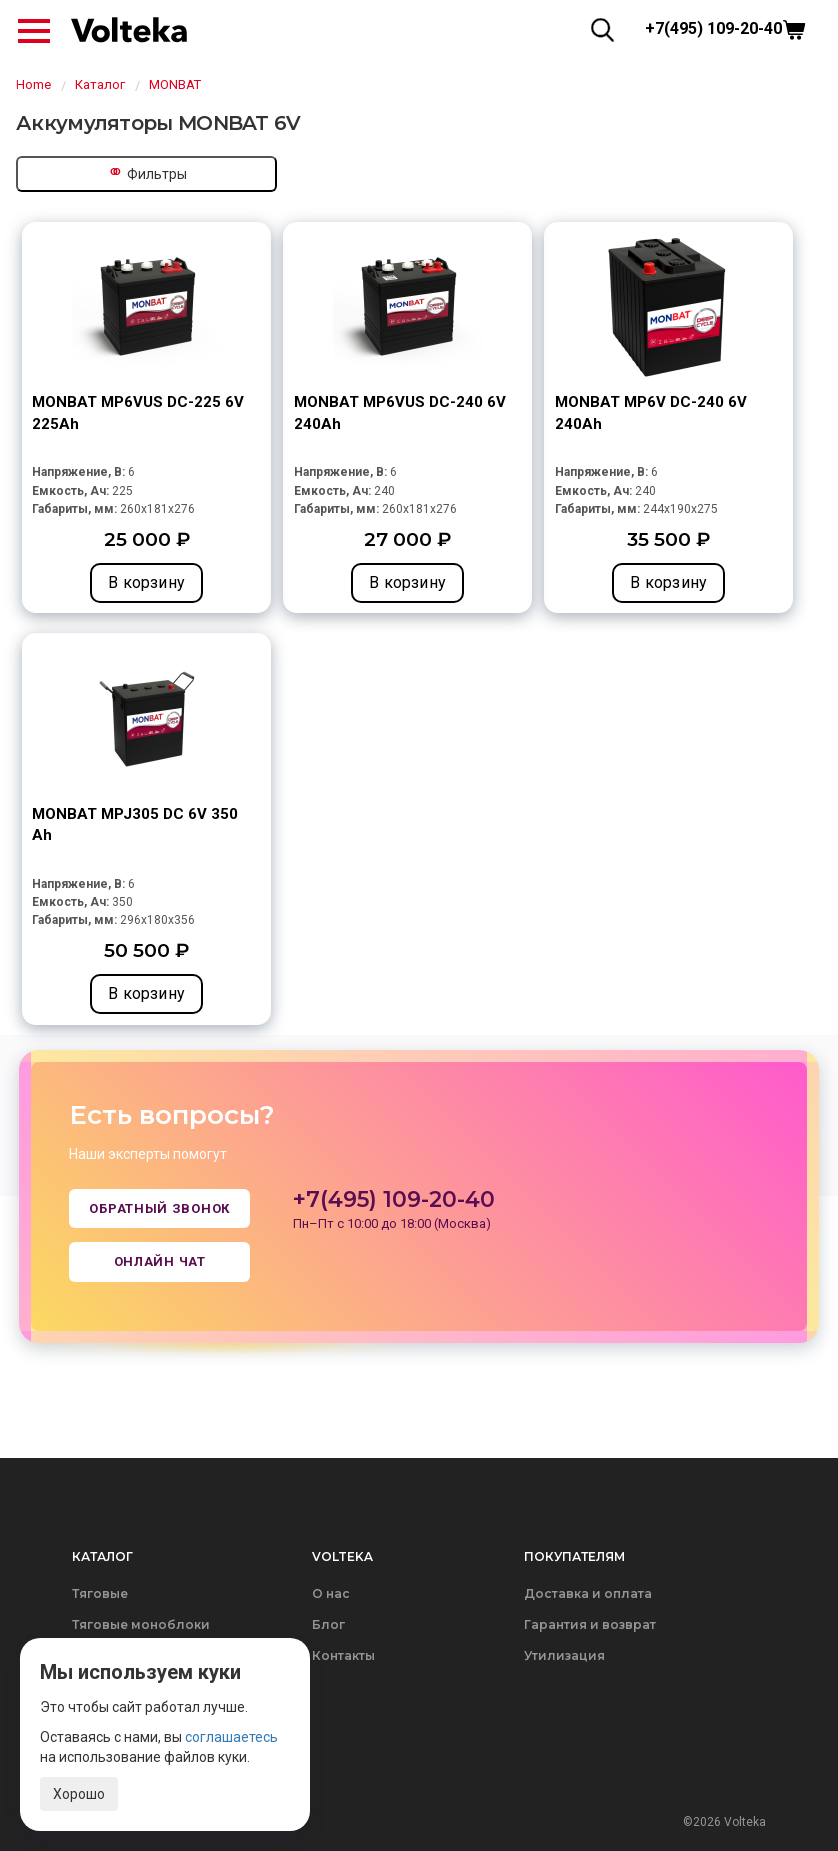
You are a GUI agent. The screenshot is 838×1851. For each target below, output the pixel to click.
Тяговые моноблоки (141, 1624)
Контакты (343, 1655)
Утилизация (564, 1655)
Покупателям (574, 1556)
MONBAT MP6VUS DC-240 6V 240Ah (400, 412)
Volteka (342, 1556)
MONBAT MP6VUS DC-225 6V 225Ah (138, 412)
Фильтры (147, 172)
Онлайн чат (160, 1261)
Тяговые (100, 1593)
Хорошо (79, 1794)
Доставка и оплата (588, 1593)
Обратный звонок (159, 1208)
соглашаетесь (231, 1737)
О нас (331, 1593)
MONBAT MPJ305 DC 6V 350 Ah (135, 824)
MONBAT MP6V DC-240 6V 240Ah (651, 412)
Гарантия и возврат (590, 1624)
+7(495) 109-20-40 (713, 28)
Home (33, 84)
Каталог (100, 84)
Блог (328, 1624)
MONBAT (175, 84)
